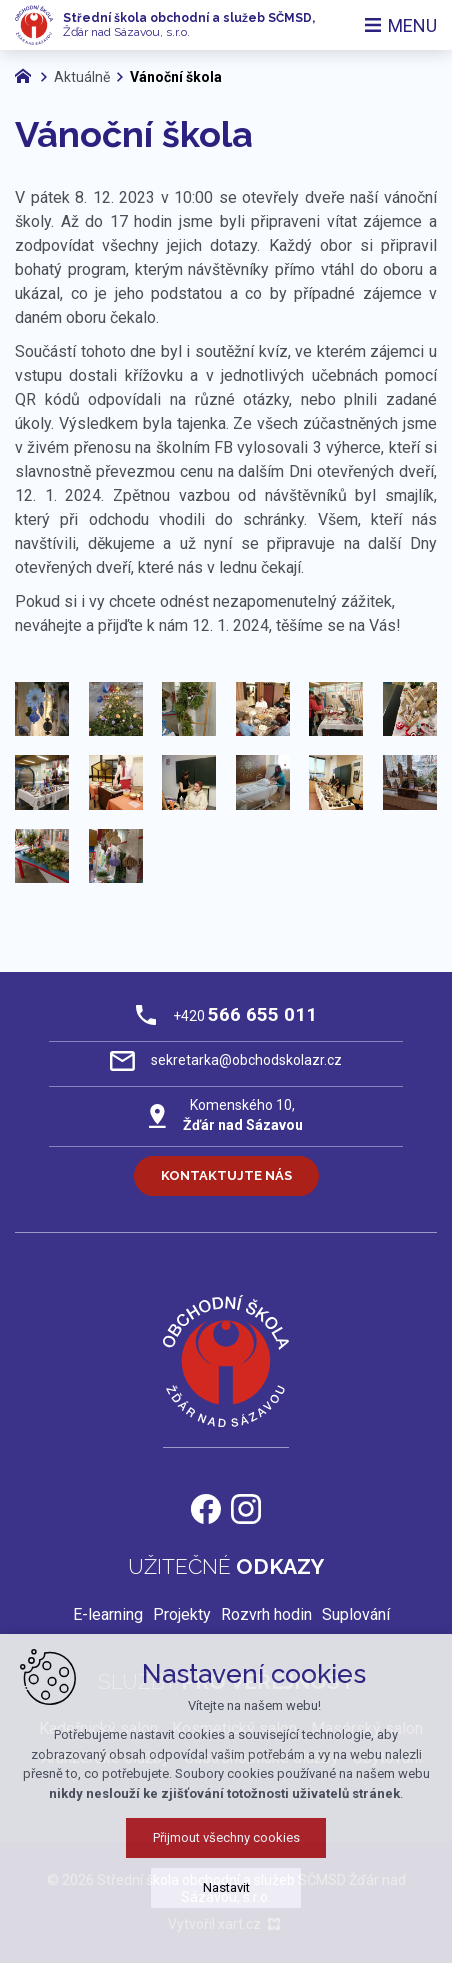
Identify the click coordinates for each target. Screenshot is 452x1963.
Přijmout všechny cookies (226, 1837)
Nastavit (226, 1887)
